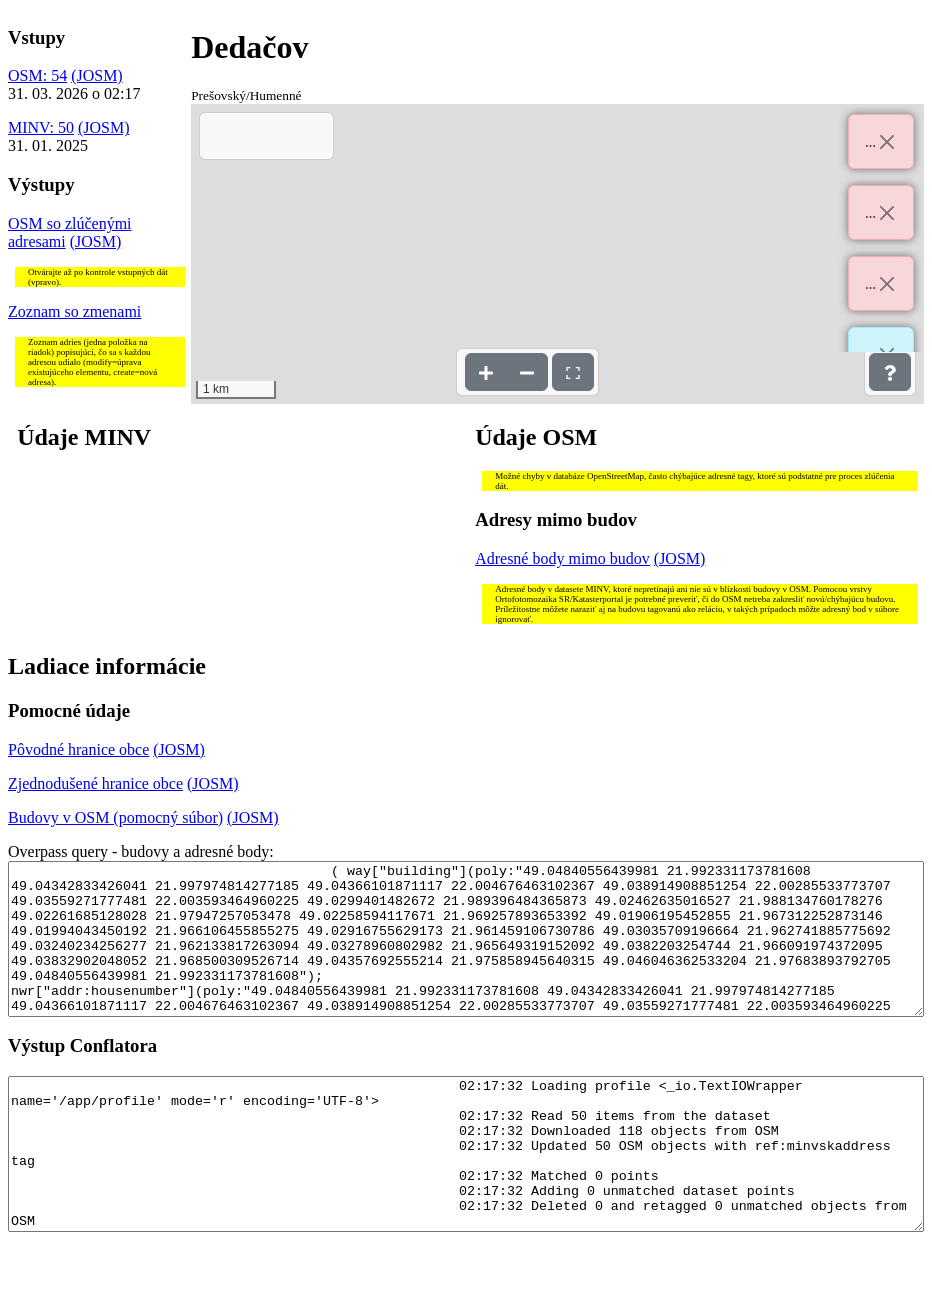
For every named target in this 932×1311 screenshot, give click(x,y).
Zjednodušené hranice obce (95, 783)
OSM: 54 (37, 75)
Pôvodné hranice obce (78, 749)
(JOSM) (97, 75)
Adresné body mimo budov (562, 558)
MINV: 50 (41, 127)
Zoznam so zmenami (74, 311)
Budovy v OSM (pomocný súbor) (115, 817)
